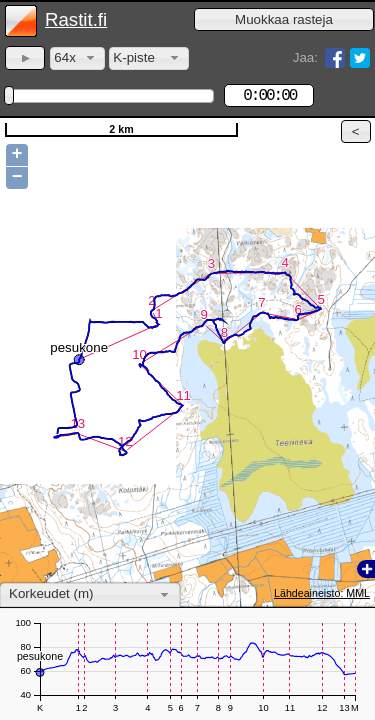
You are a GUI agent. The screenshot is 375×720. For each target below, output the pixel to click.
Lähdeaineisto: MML (322, 593)
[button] (284, 19)
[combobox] (77, 58)
